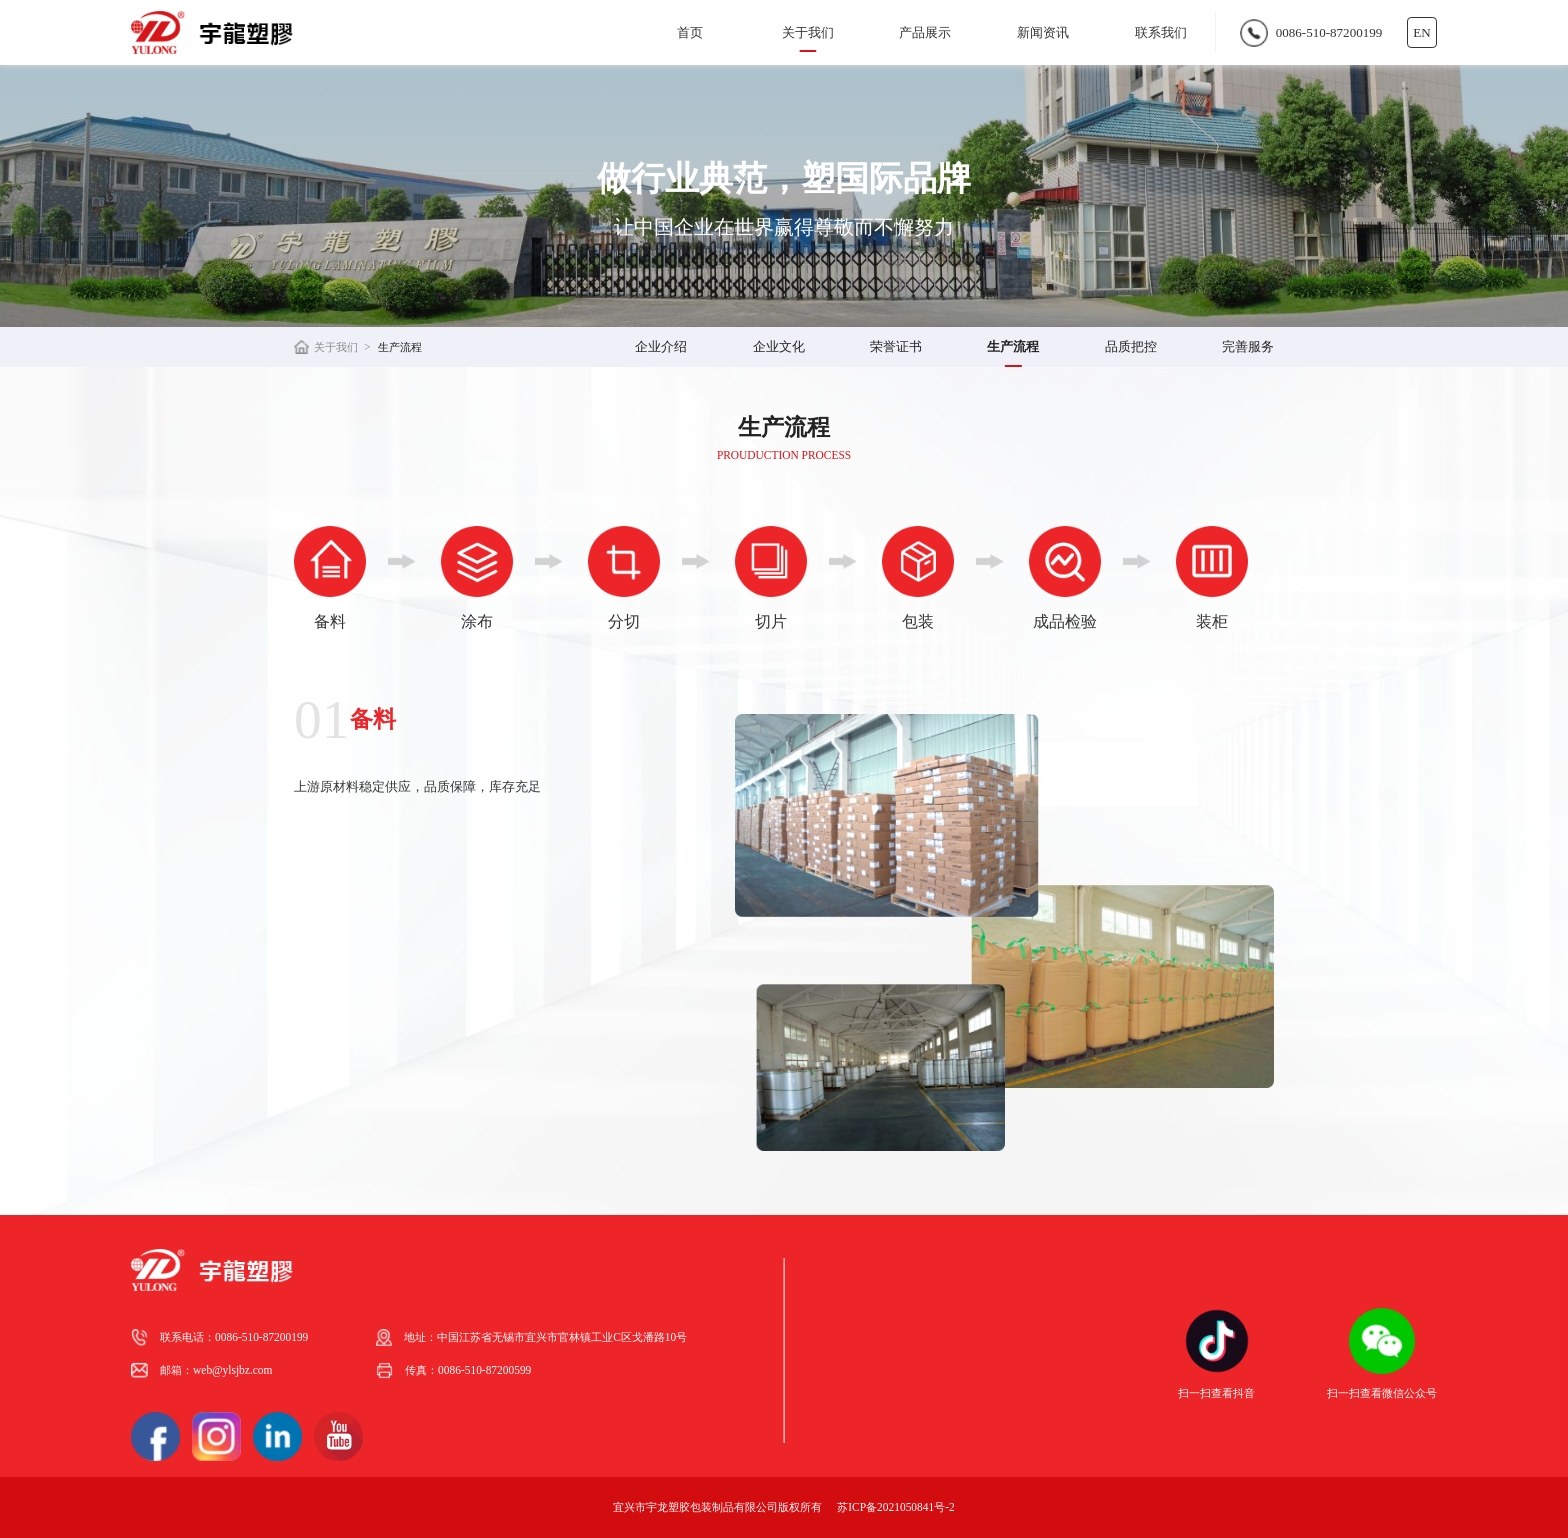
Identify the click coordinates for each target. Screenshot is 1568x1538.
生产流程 (400, 347)
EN (1421, 32)
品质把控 (1131, 346)
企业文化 (779, 346)
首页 (690, 32)
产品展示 (925, 32)
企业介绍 (661, 346)
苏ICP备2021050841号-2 (895, 1507)
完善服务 (1248, 346)
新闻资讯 (1043, 32)
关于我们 (808, 32)
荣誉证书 (896, 346)
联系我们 (1161, 32)
